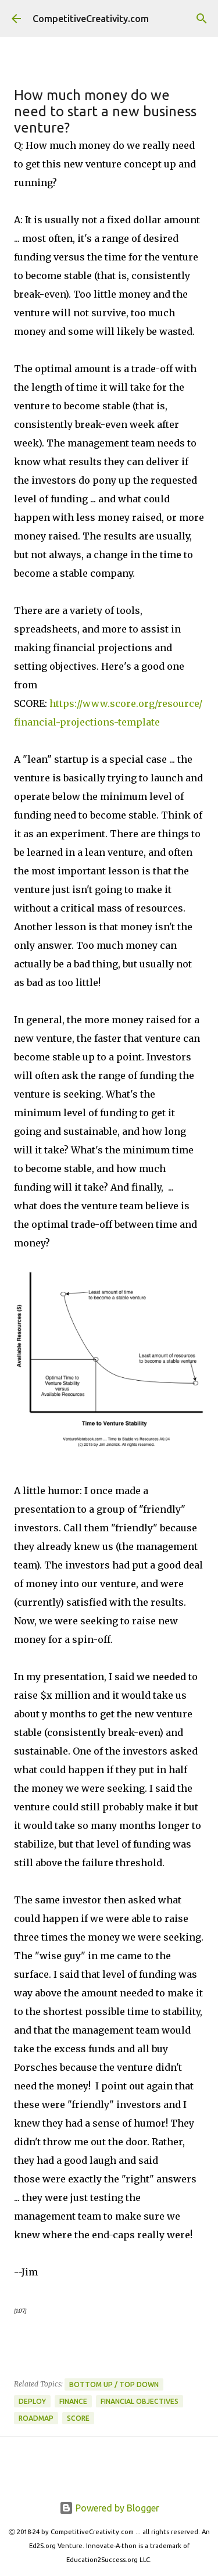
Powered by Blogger (109, 2508)
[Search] (202, 19)
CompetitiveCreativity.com (91, 18)
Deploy (32, 2401)
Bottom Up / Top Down (114, 2384)
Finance (73, 2401)
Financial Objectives (139, 2401)
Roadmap (36, 2418)
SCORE (78, 2418)
